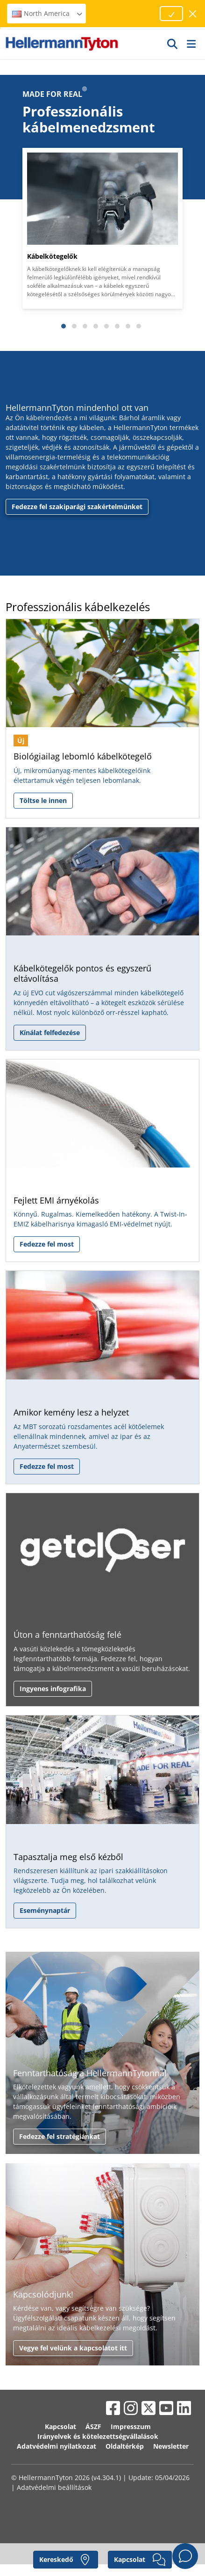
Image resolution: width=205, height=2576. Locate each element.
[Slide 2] (74, 326)
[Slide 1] (63, 326)
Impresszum (131, 2426)
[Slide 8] (138, 326)
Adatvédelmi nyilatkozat (56, 2446)
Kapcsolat (60, 2426)
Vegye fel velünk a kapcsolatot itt (73, 2347)
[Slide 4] (95, 326)
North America (47, 13)
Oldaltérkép (125, 2446)
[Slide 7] (128, 326)
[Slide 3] (85, 326)
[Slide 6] (117, 326)
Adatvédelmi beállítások (54, 2487)
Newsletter (171, 2446)
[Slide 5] (106, 326)
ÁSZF (93, 2426)
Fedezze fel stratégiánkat (59, 2136)
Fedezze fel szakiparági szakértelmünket (77, 506)
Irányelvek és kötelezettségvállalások (97, 2436)
